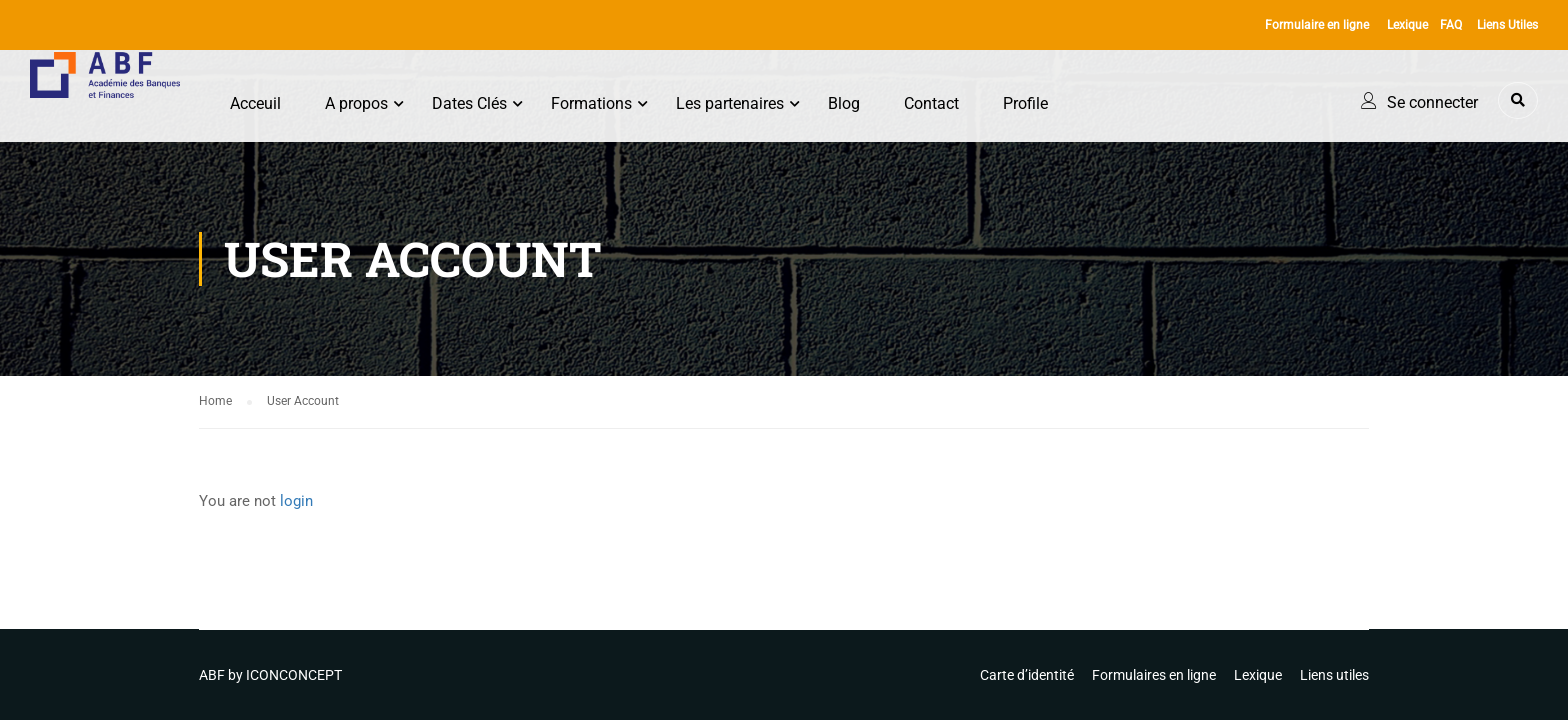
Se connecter (1432, 102)
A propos (356, 103)
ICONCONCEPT (294, 675)
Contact (931, 103)
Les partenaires (730, 103)
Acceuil (255, 103)
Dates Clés (469, 103)
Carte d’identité (1027, 675)
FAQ (1451, 25)
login (296, 501)
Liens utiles (1334, 675)
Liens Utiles (1507, 25)
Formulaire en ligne (1317, 25)
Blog (844, 103)
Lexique (1407, 25)
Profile (1025, 103)
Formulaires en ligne (1154, 675)
